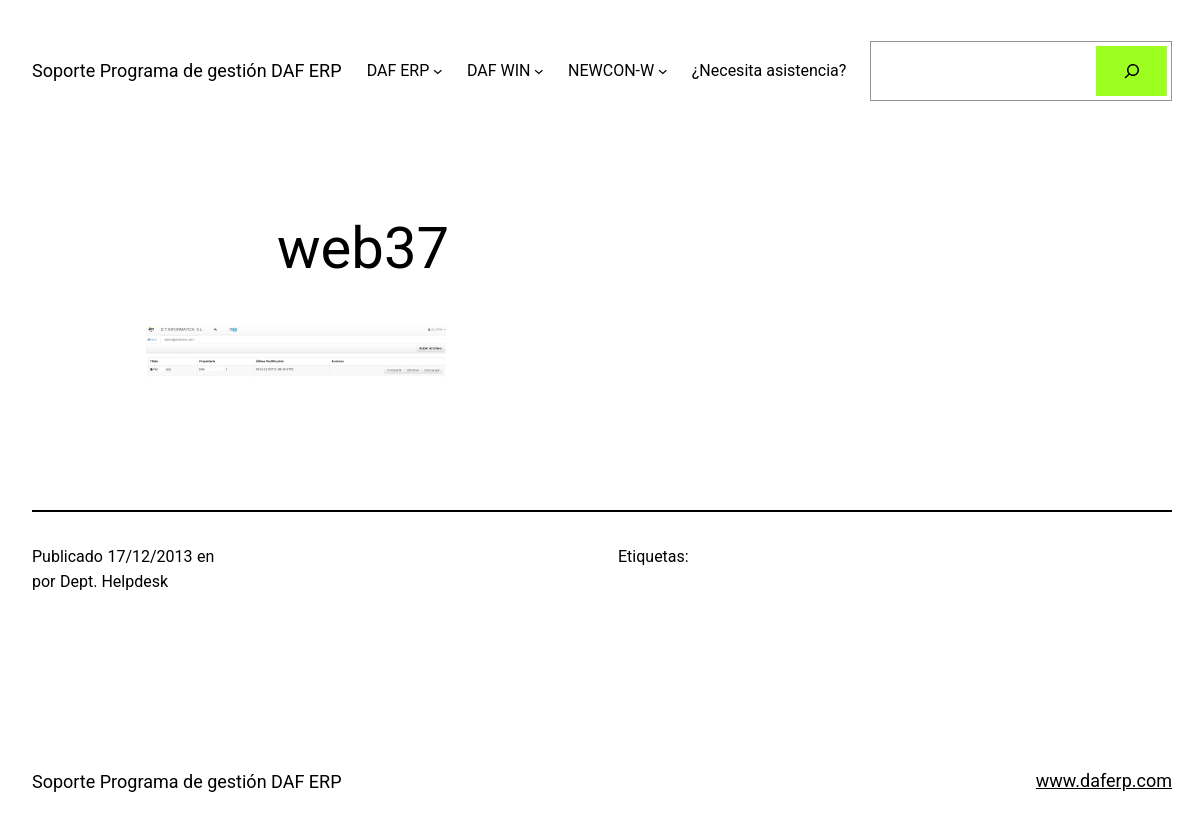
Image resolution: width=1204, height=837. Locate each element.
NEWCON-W (611, 70)
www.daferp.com (1104, 780)
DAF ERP (398, 70)
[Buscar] (1131, 70)
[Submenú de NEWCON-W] (663, 71)
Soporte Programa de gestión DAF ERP (187, 70)
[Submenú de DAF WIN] (539, 71)
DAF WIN (499, 70)
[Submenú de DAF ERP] (438, 71)
